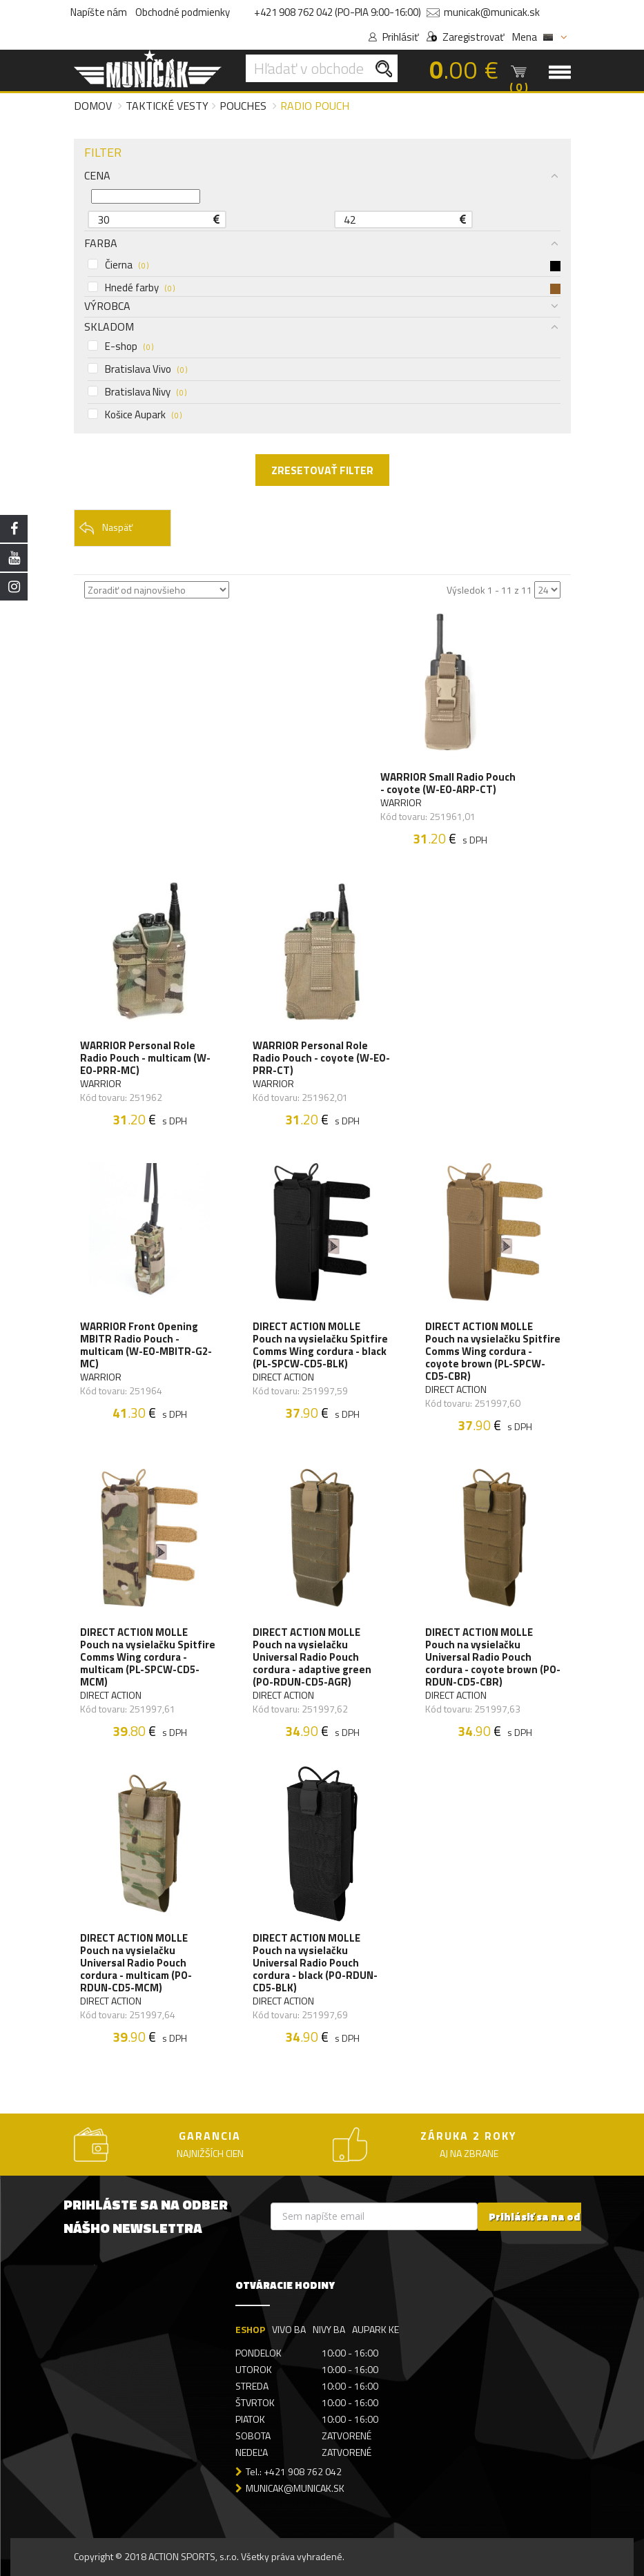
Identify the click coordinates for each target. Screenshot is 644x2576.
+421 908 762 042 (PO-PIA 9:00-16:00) (337, 12)
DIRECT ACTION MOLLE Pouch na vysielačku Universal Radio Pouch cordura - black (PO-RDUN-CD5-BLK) (315, 1964)
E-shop (120, 346)
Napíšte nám (98, 12)
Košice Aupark (135, 415)
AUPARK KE (375, 2330)
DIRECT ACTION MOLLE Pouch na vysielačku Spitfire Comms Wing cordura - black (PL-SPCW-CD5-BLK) (321, 1345)
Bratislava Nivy (137, 392)
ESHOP (250, 2330)
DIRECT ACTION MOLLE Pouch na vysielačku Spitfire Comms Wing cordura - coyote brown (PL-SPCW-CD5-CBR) (493, 1351)
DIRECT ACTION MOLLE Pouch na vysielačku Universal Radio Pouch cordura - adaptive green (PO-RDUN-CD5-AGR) (312, 1658)
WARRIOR (401, 803)
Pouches (242, 105)
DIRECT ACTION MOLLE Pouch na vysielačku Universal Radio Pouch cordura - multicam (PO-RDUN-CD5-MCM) (137, 1964)
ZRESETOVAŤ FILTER (322, 470)
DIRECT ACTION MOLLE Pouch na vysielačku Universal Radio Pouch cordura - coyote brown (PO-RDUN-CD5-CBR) (493, 1658)
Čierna (324, 265)
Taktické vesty (167, 105)
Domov (93, 105)
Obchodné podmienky (182, 12)
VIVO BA (289, 2330)
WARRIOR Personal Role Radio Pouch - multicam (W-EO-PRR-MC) (146, 1058)
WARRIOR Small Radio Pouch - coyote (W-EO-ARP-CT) (448, 783)
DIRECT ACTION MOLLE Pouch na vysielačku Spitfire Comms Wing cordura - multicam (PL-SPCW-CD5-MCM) (148, 1658)
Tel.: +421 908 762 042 (294, 2472)
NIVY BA (329, 2330)
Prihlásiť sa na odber (543, 2217)
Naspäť (105, 528)
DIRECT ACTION (284, 1377)
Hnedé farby (324, 288)
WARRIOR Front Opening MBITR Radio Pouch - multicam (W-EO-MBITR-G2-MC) (147, 1345)
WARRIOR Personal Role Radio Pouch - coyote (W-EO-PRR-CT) (322, 1058)
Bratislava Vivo (137, 369)
